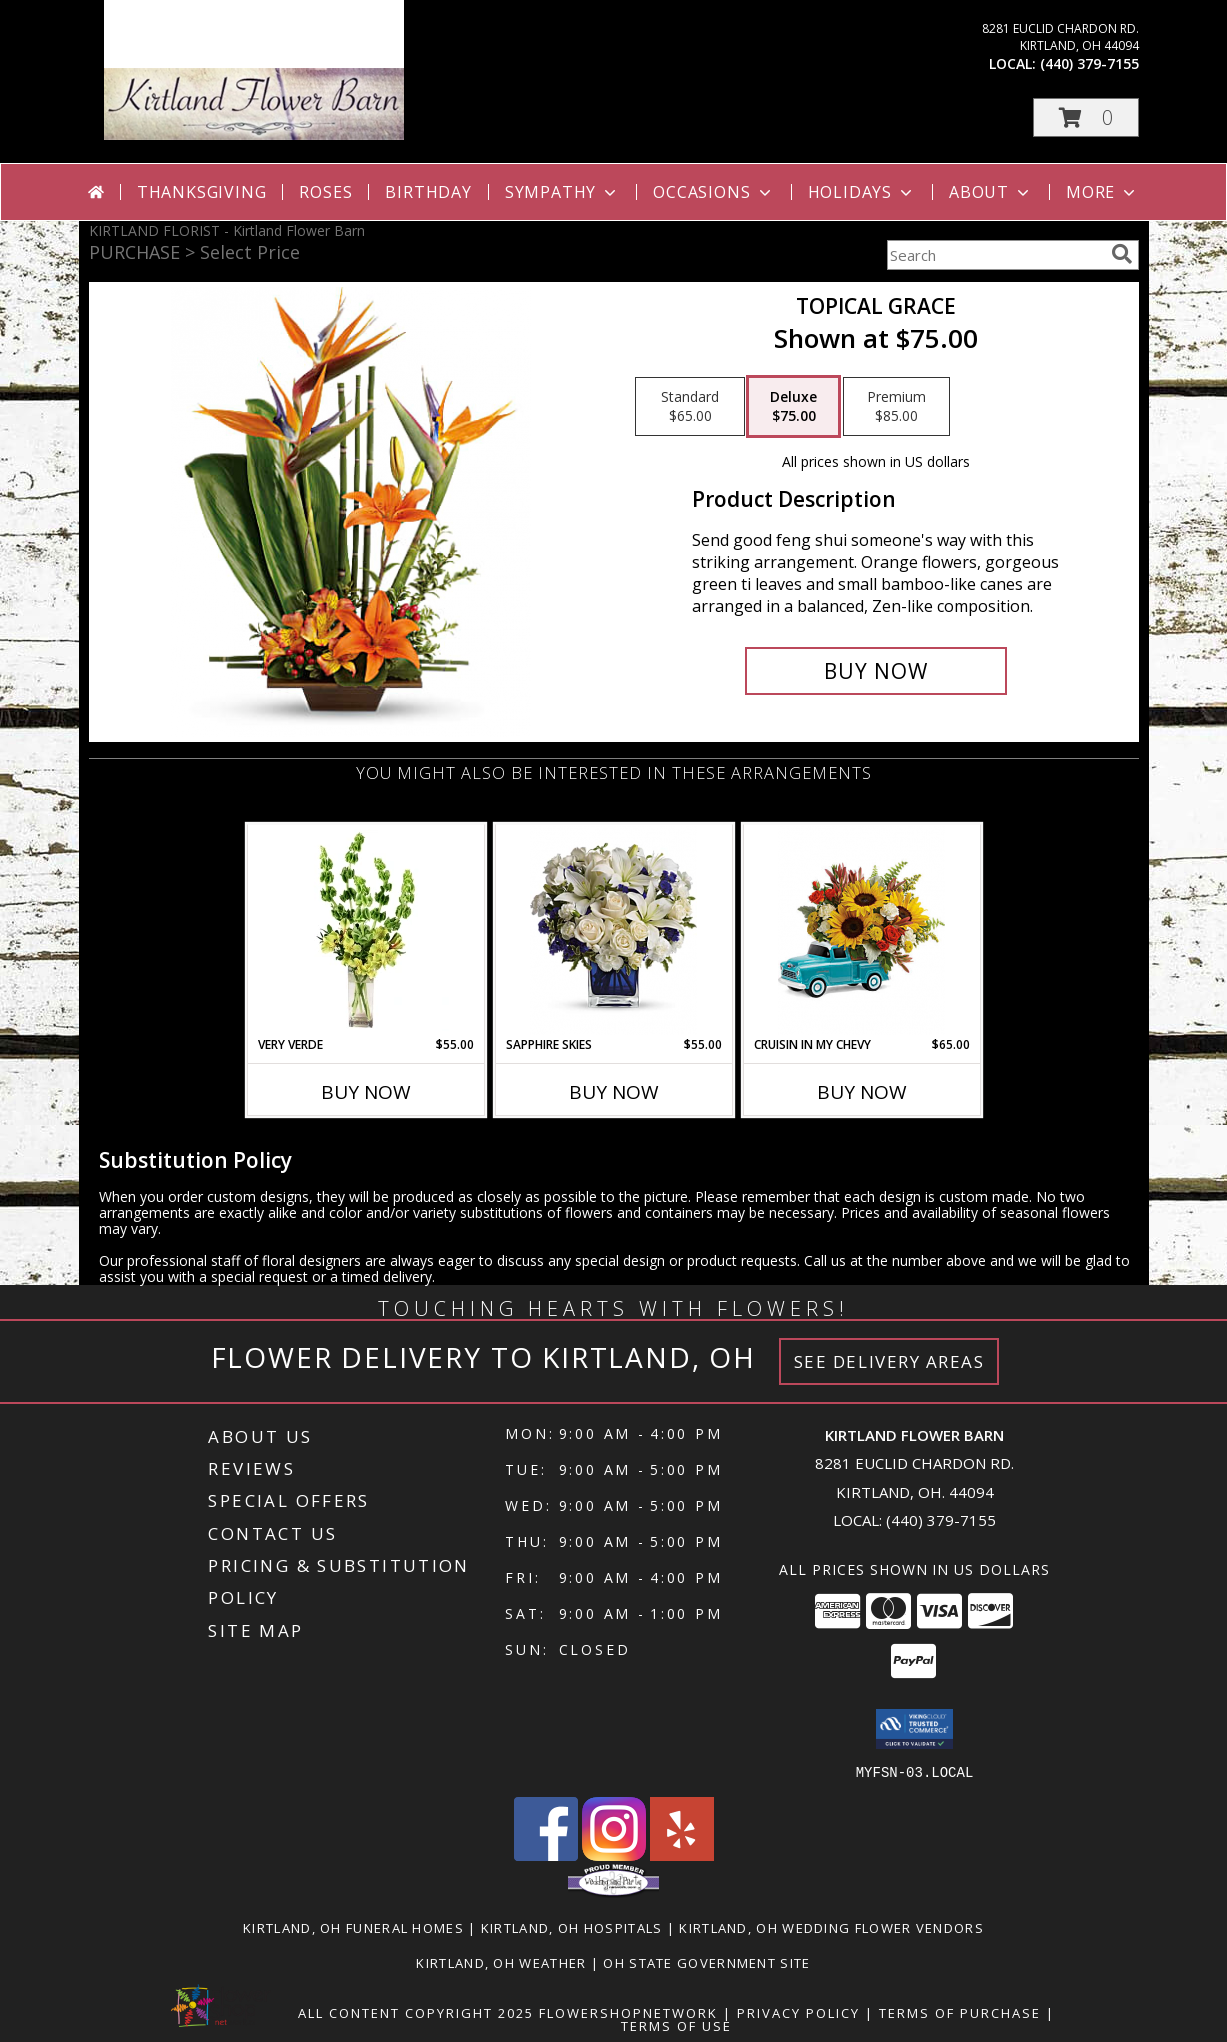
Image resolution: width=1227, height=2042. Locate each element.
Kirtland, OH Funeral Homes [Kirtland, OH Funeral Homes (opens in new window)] (353, 1927)
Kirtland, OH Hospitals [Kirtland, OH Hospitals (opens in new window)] (572, 1927)
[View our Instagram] (614, 1854)
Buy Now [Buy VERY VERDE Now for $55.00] (366, 1092)
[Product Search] (995, 255)
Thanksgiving (202, 192)
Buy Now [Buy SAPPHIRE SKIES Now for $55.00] (614, 1092)
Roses (325, 192)
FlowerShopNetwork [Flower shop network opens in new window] (628, 2012)
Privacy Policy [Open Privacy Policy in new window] (798, 2012)
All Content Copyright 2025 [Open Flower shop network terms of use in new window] (416, 2012)
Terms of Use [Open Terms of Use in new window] (676, 2025)
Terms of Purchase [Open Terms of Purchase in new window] (960, 2012)
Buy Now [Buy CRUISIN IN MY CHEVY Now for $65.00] (862, 1092)
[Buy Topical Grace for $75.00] (876, 671)
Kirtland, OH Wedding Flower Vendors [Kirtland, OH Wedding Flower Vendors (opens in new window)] (831, 1927)
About (991, 192)
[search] (1122, 254)
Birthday (428, 192)
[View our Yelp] (682, 1854)
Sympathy (562, 192)
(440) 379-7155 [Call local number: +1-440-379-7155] (1089, 63)
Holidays (862, 192)
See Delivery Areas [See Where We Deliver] (889, 1361)
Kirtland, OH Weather (501, 1962)
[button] (1086, 117)
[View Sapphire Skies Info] (613, 930)
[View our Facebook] (546, 1854)
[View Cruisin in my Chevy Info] (861, 930)
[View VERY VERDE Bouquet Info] (365, 930)
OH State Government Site (706, 1962)
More (1102, 192)
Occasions (713, 192)
